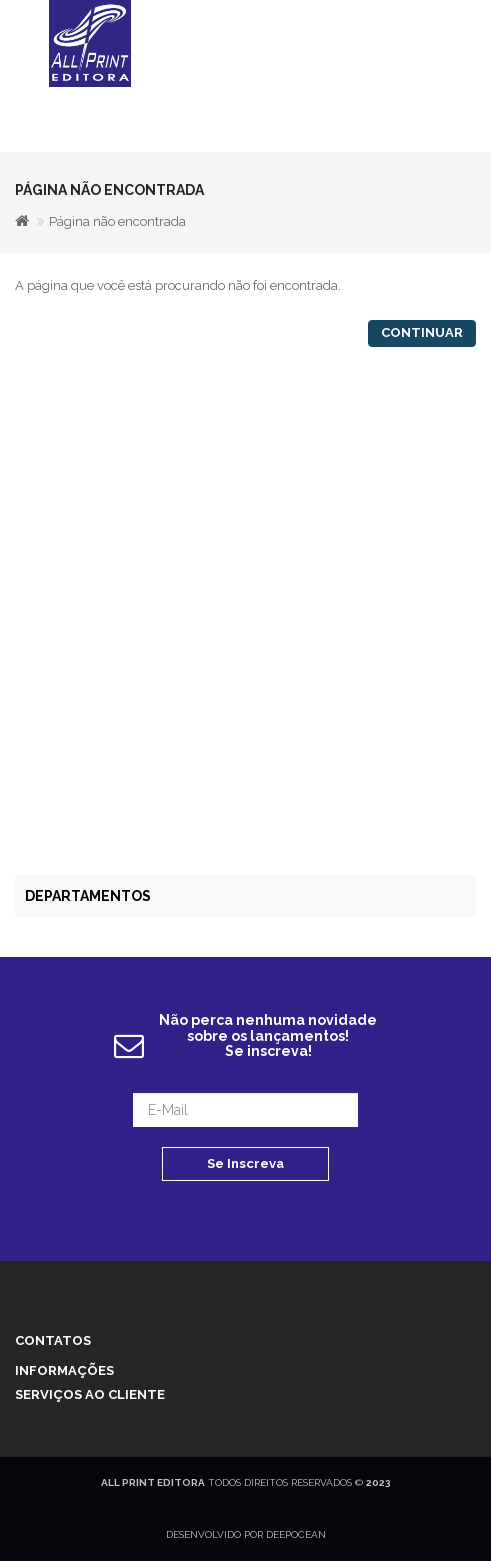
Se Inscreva (245, 1163)
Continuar (422, 332)
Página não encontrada (117, 221)
